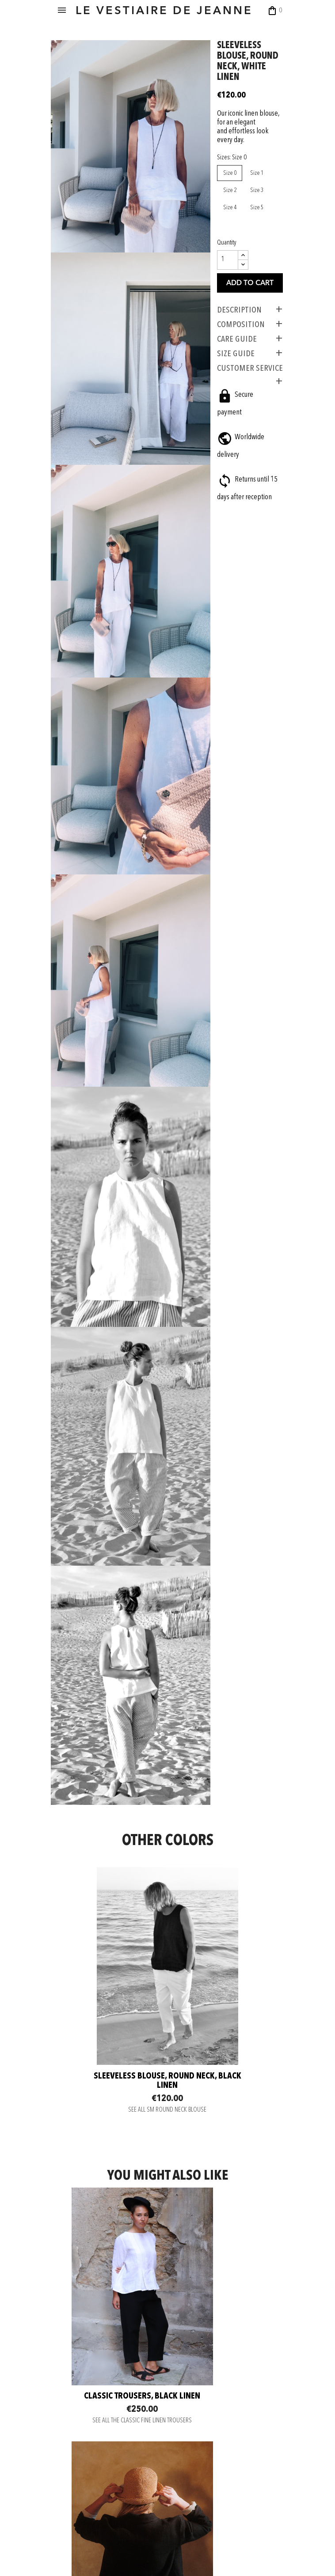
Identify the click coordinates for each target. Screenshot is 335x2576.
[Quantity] (225, 279)
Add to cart (247, 302)
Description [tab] (236, 329)
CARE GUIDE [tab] (234, 358)
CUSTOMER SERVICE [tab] (247, 387)
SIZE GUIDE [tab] (233, 372)
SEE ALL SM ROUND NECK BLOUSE (167, 1889)
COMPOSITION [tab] (238, 343)
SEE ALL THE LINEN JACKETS (227, 2161)
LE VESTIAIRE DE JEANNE (172, 10)
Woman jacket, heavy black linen (227, 2132)
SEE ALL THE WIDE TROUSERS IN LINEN (108, 2376)
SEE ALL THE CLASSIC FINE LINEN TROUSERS (108, 2161)
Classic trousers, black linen (108, 2132)
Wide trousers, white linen (108, 2346)
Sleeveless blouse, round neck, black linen (167, 1845)
